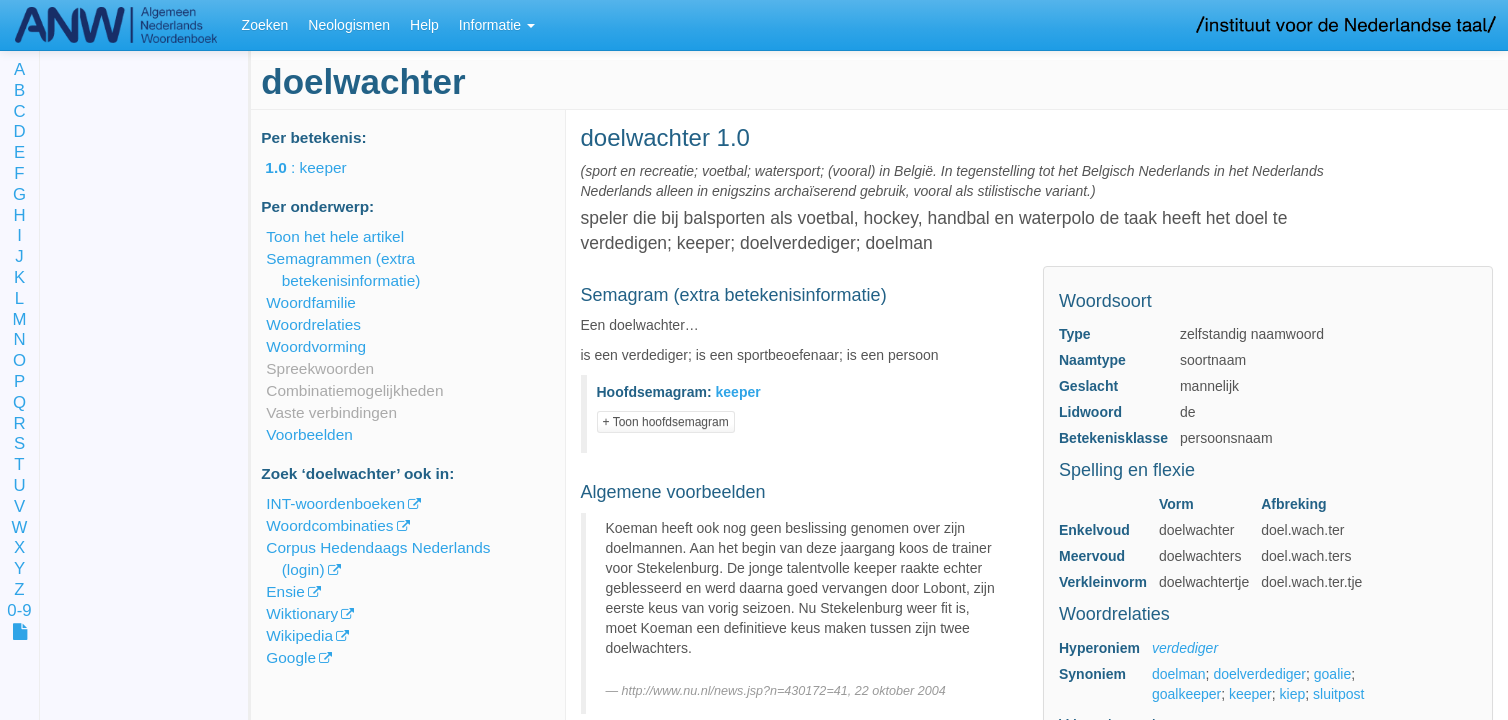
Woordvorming (316, 346)
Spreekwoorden (320, 368)
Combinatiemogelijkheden (354, 390)
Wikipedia (299, 635)
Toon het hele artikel (335, 236)
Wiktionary (302, 613)
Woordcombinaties (329, 525)
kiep (1293, 694)
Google (291, 657)
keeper (1250, 694)
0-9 (19, 611)
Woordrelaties (313, 324)
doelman (1179, 674)
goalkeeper (1186, 694)
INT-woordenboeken (335, 503)
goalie (1332, 674)
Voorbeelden (309, 434)
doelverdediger (1259, 674)
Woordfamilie (311, 302)
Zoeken (265, 25)
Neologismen (349, 25)
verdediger (1185, 648)
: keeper (319, 167)
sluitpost (1338, 694)
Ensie (285, 591)
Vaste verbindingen (331, 412)
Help (424, 25)
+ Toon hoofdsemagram (666, 422)
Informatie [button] (497, 25)
